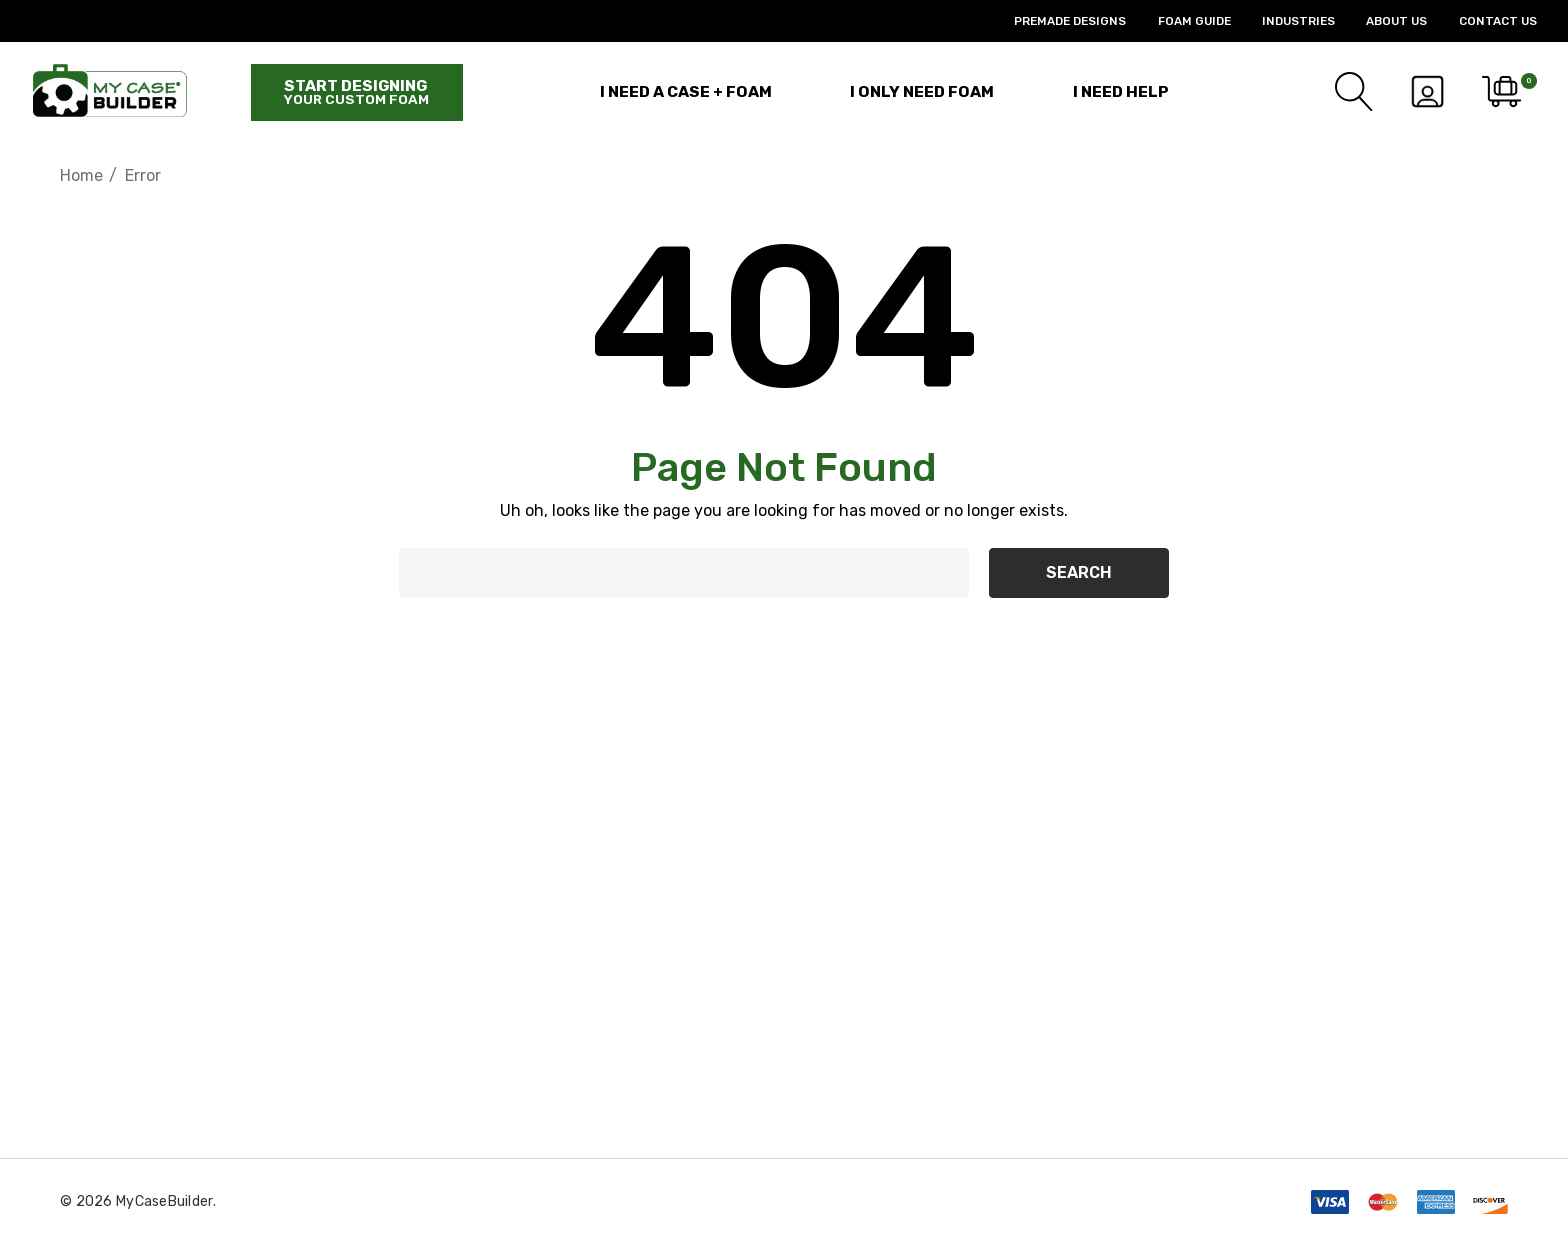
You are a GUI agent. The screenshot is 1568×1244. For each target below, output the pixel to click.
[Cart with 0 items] (1500, 92)
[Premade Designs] (1054, 21)
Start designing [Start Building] (356, 92)
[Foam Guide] (1178, 21)
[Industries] (1283, 21)
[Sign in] (1427, 92)
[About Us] (1381, 21)
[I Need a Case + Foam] (686, 91)
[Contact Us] (1481, 21)
